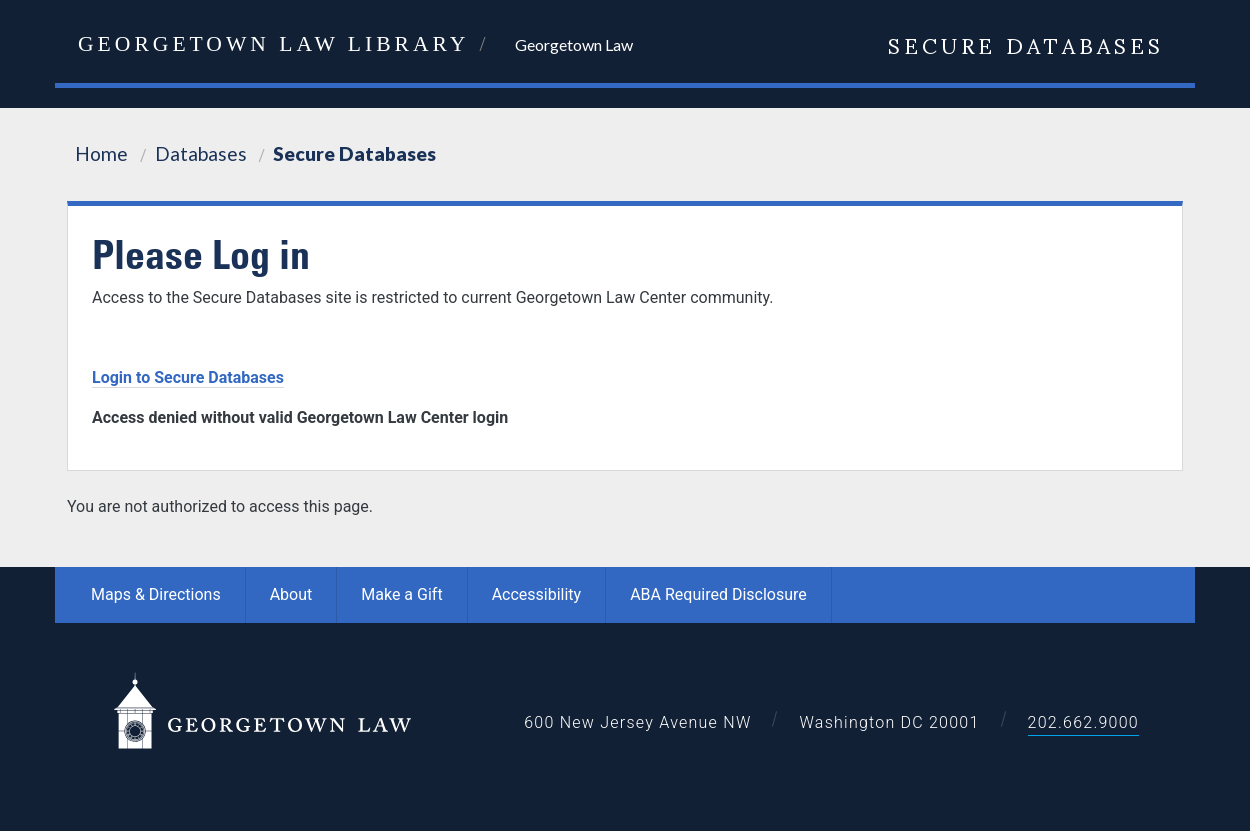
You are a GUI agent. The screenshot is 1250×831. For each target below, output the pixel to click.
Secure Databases (1026, 44)
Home (101, 153)
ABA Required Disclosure (718, 594)
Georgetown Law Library (273, 44)
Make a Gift (401, 594)
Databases (201, 153)
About (291, 594)
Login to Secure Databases (188, 377)
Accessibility (537, 594)
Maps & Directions (156, 594)
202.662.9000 (1083, 722)
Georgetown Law (574, 44)
